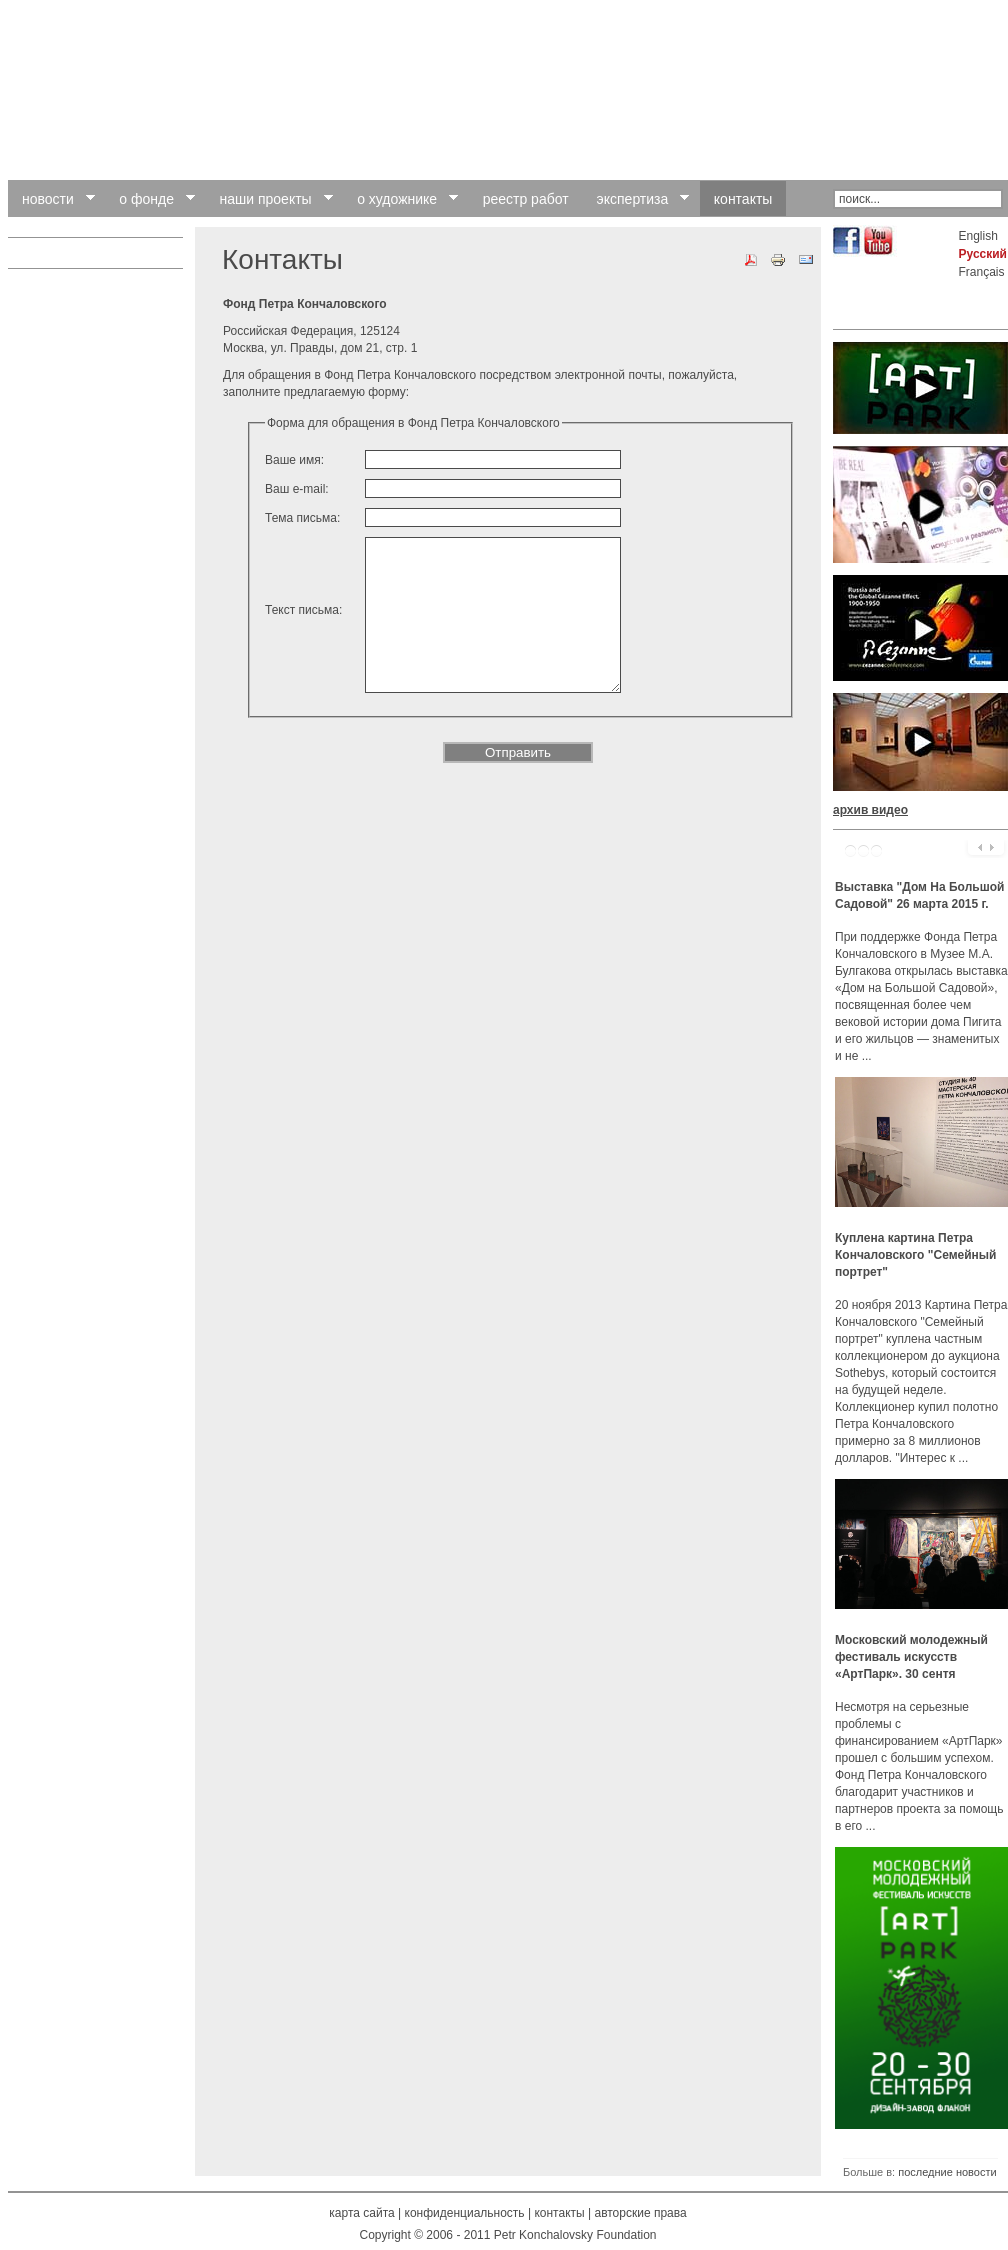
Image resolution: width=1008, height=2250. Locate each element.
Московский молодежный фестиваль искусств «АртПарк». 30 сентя (911, 1657)
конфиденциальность (465, 2213)
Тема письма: (302, 518)
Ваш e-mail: (297, 489)
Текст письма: (303, 640)
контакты (559, 2213)
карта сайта (361, 2213)
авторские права (640, 2213)
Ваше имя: (294, 460)
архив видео (870, 810)
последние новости (947, 2172)
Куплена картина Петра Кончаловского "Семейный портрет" (915, 1255)
